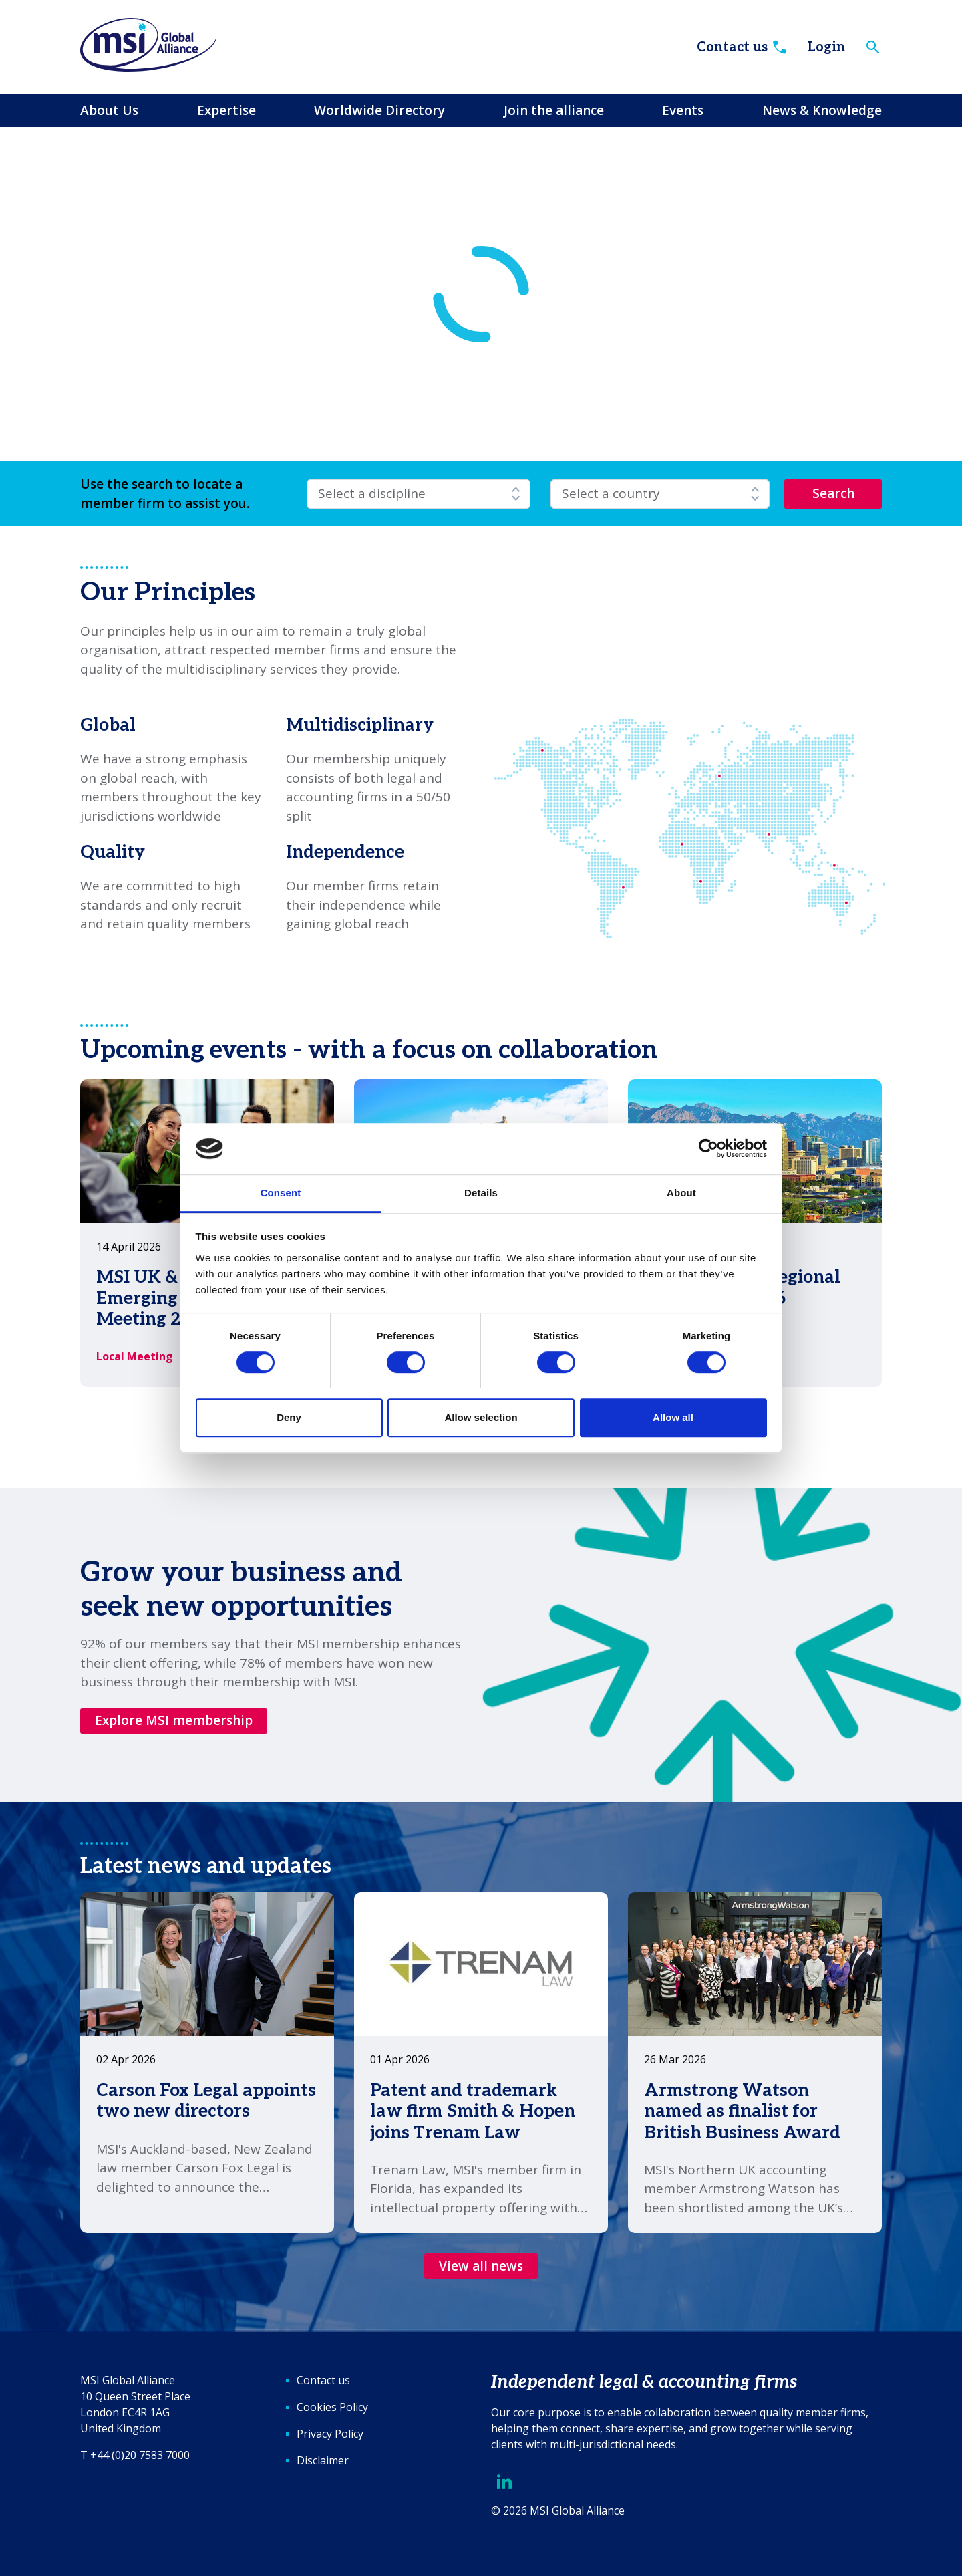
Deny (289, 1417)
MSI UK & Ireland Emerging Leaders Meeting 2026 (171, 1298)
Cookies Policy (332, 2407)
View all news (481, 2266)
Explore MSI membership (174, 1720)
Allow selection (480, 1417)
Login (826, 47)
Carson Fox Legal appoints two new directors (206, 2101)
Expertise (226, 110)
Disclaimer (323, 2460)
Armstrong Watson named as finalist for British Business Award (742, 2111)
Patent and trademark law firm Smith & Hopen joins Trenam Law (472, 2111)
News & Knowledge (822, 110)
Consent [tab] (281, 1192)
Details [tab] (481, 1192)
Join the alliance (554, 110)
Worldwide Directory (379, 110)
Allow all (673, 1417)
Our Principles (167, 592)
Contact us (742, 47)
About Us (109, 110)
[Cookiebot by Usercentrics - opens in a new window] (708, 1149)
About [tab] (681, 1192)
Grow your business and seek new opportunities (241, 1589)
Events (682, 110)
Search (833, 493)
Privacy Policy (330, 2433)
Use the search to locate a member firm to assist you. (164, 493)
